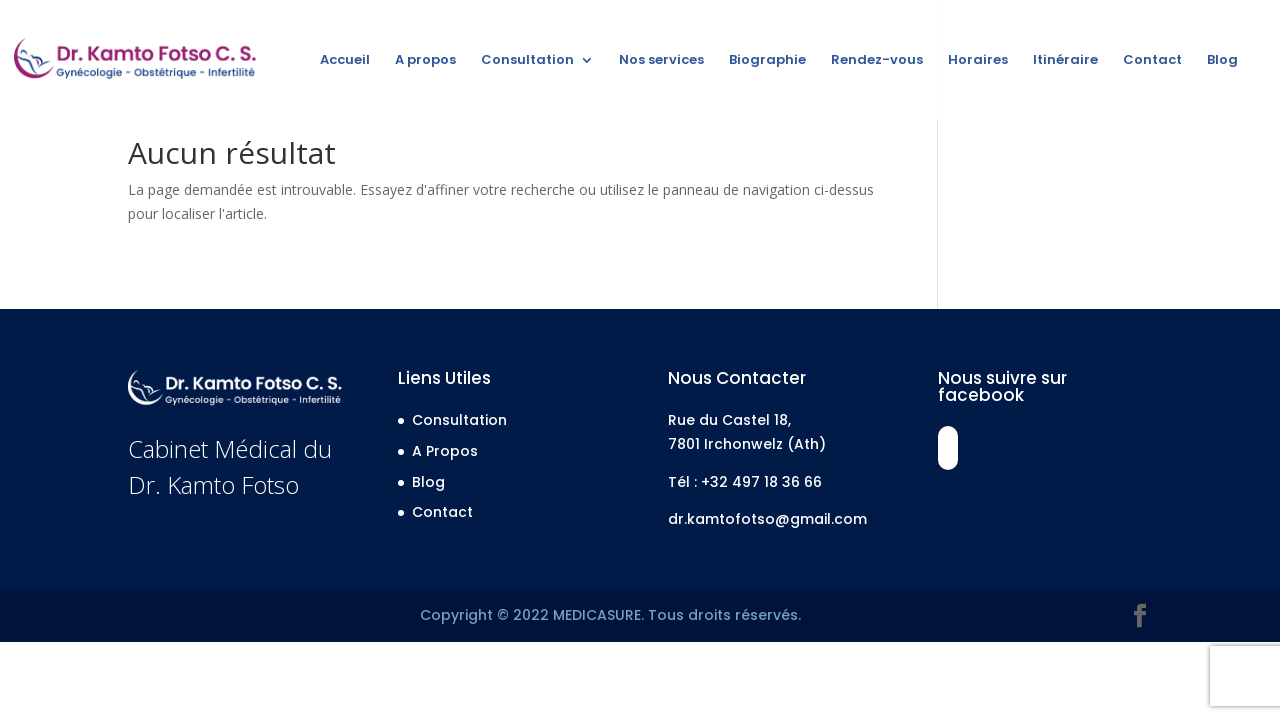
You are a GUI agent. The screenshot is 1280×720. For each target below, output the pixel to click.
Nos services (661, 61)
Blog (1222, 61)
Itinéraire (1065, 61)
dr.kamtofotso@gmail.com (767, 519)
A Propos (445, 451)
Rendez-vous (877, 61)
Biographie (767, 61)
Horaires (978, 61)
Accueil (345, 61)
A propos (425, 61)
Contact (1152, 61)
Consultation (527, 61)
